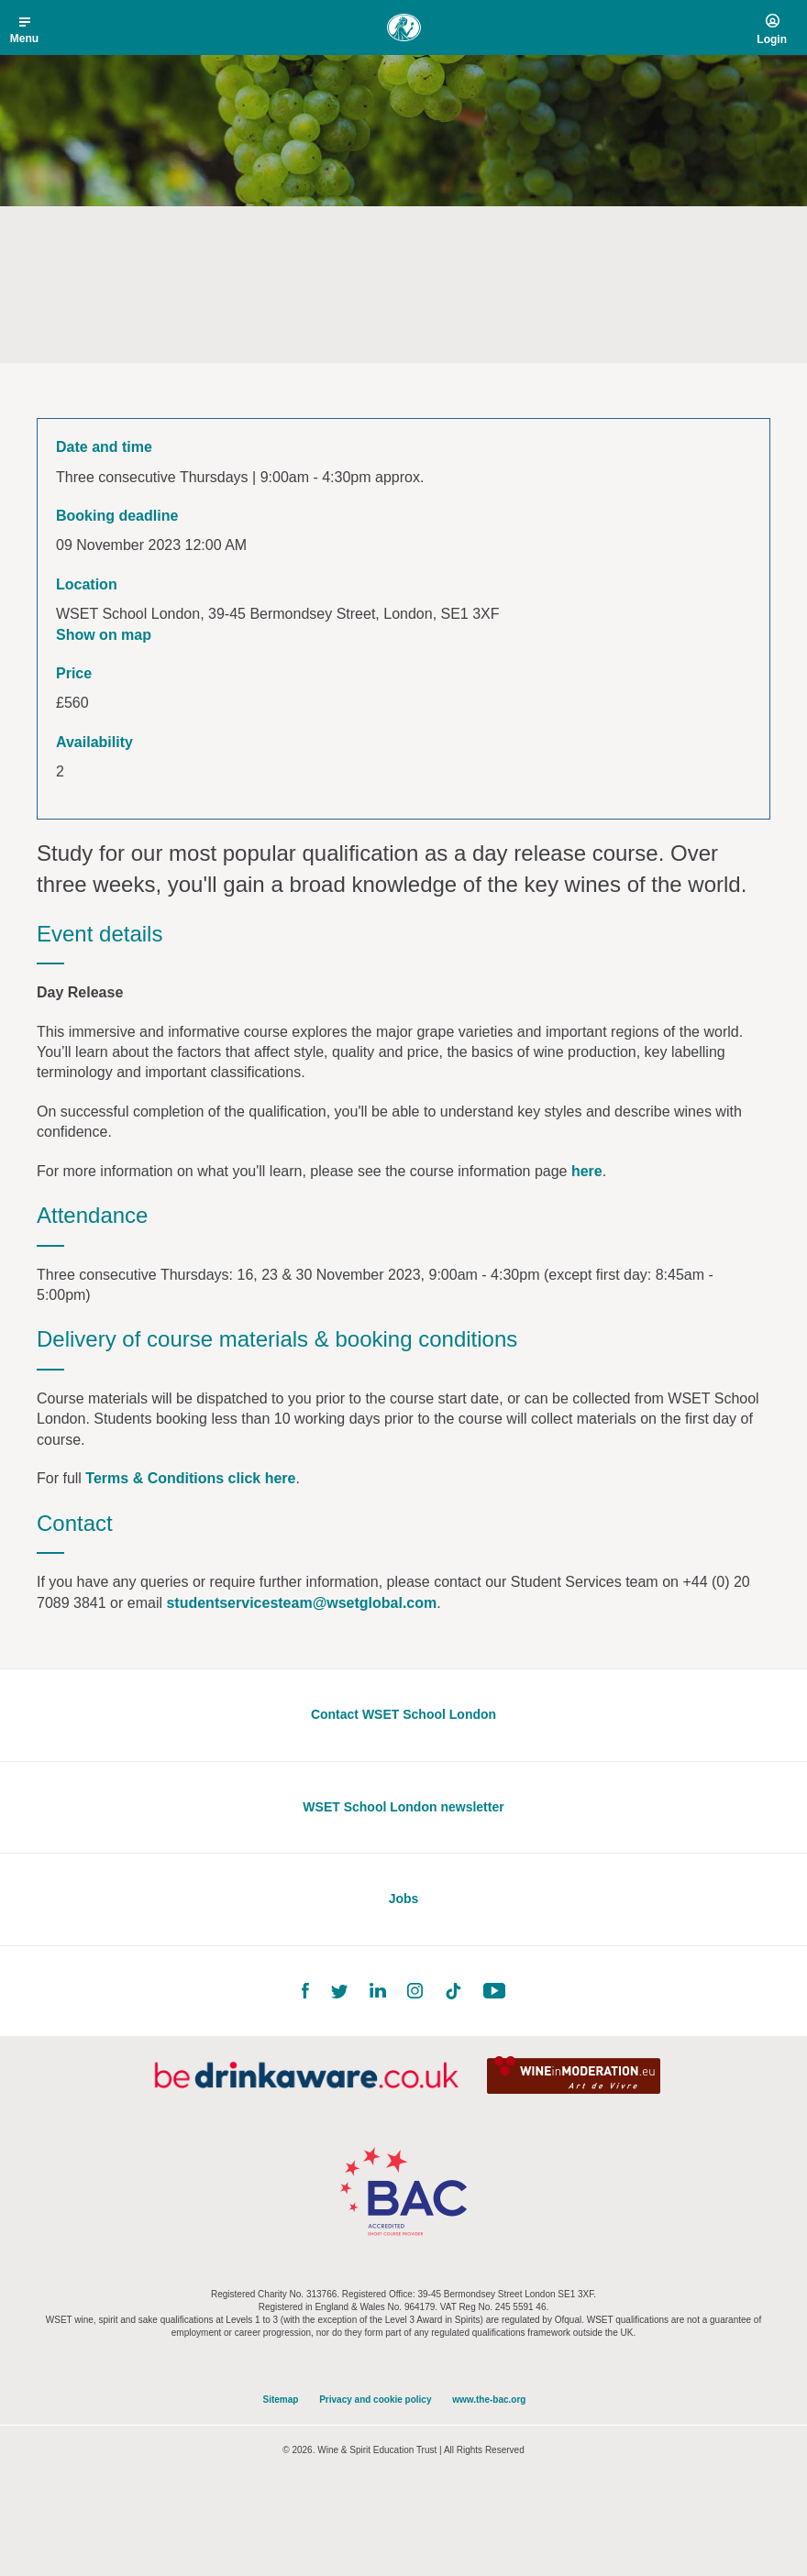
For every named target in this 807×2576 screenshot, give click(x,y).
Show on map (103, 635)
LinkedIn (378, 1990)
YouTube (494, 1990)
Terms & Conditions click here (190, 1478)
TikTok (453, 1991)
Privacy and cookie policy (375, 2399)
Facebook (305, 1990)
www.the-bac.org (488, 2399)
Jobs (404, 1898)
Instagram (415, 1990)
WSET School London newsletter (403, 1807)
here (586, 1171)
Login (772, 39)
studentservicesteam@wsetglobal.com (301, 1603)
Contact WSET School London (403, 1714)
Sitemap (281, 2399)
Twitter (339, 1991)
